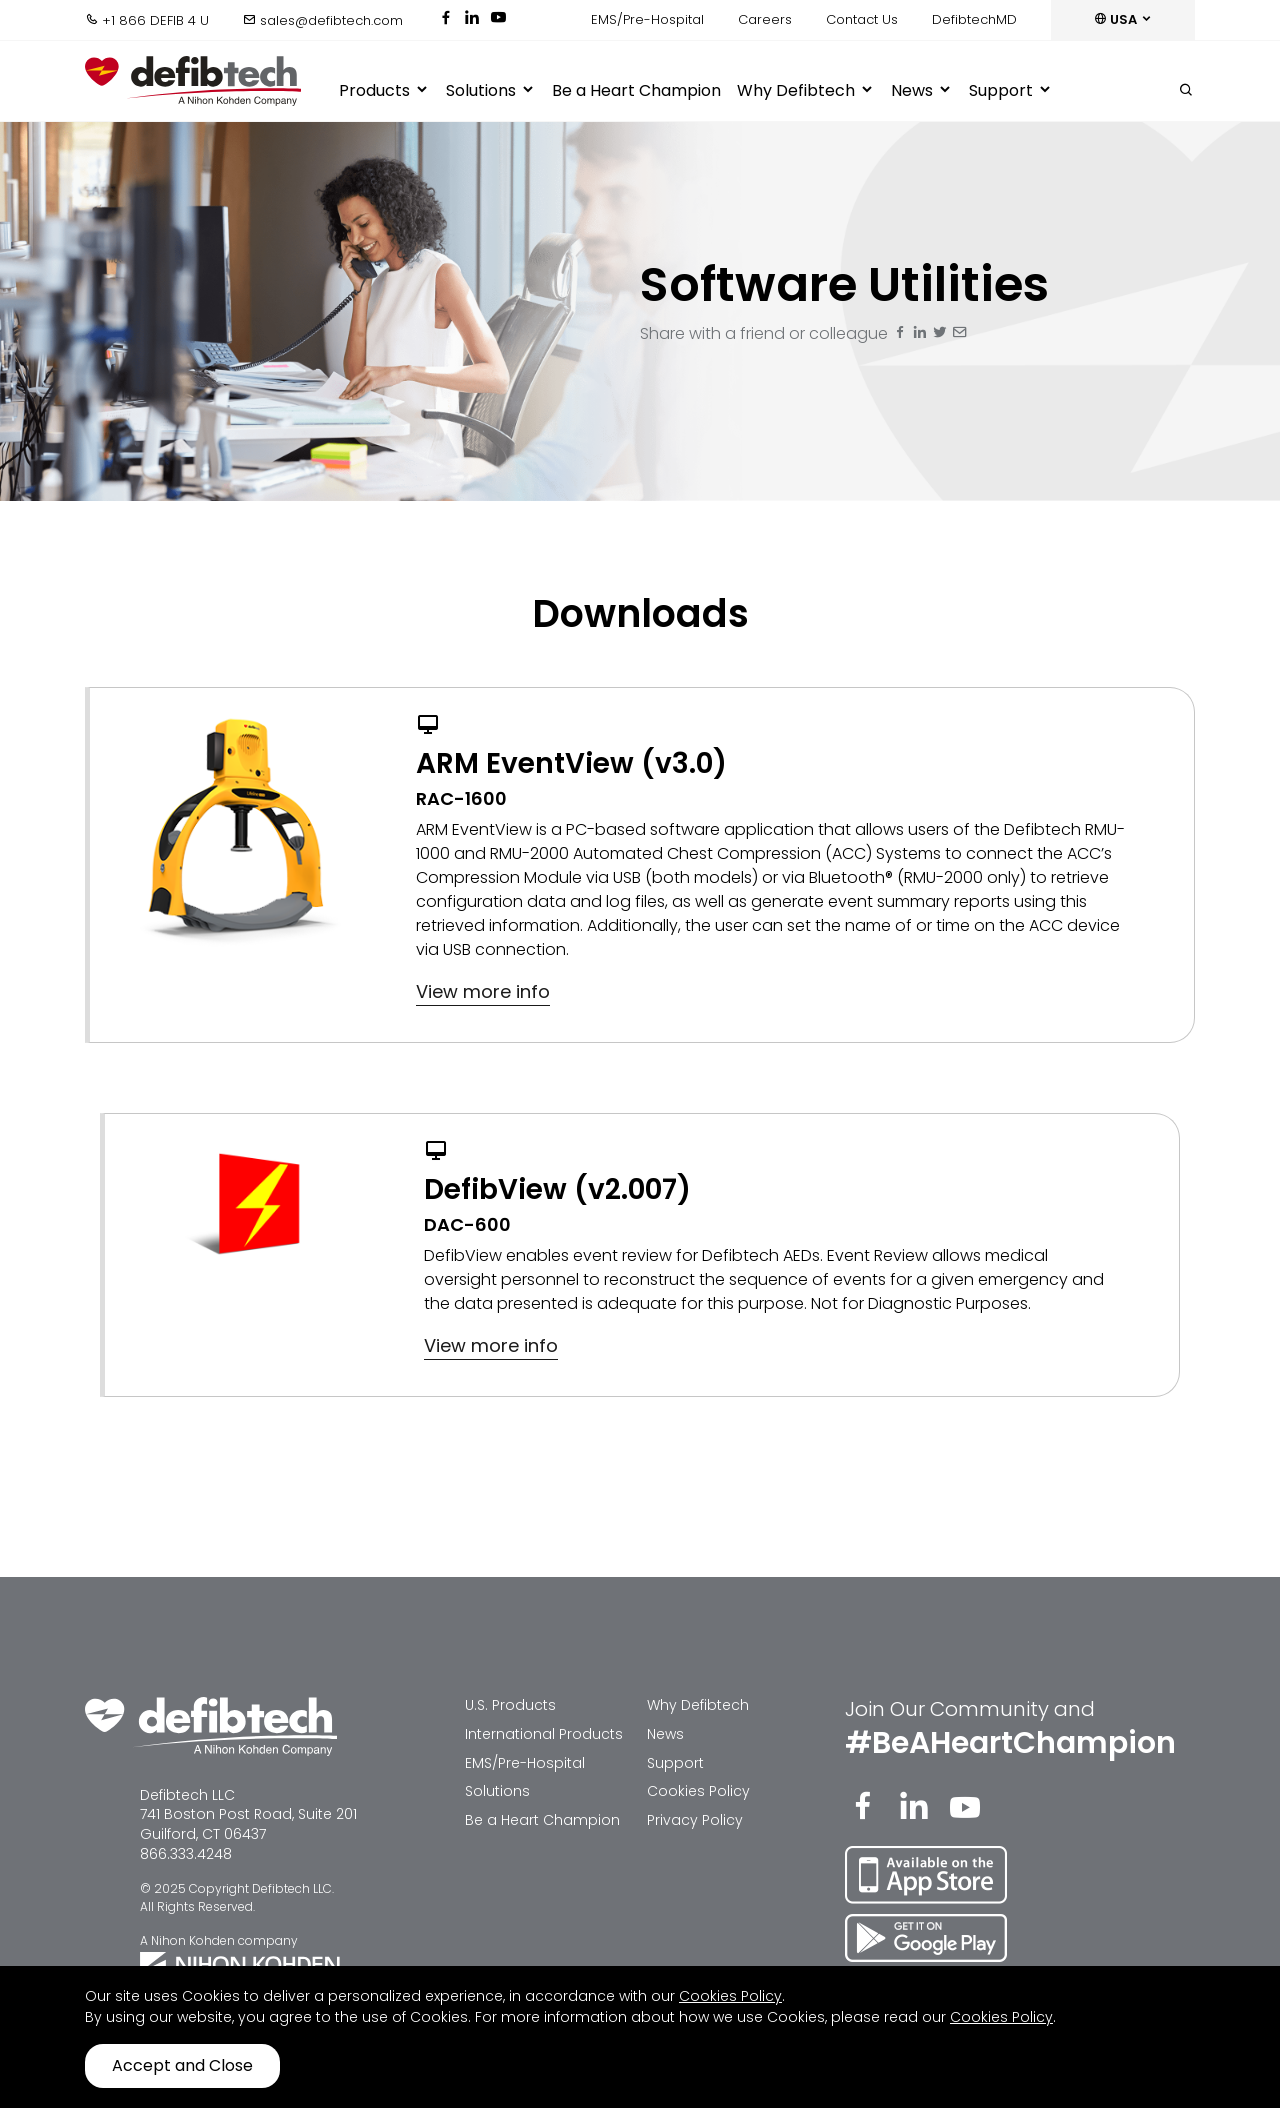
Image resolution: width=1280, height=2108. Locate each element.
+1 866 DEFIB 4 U (147, 20)
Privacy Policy (695, 1820)
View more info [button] (483, 991)
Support (1011, 91)
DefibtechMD (974, 19)
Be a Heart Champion (636, 90)
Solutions (491, 91)
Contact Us (862, 19)
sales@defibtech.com (323, 20)
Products (384, 91)
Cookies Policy (698, 1791)
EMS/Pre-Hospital (647, 19)
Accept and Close (182, 2065)
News (922, 91)
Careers (765, 19)
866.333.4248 (186, 1854)
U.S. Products (510, 1705)
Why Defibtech (806, 91)
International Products (544, 1734)
